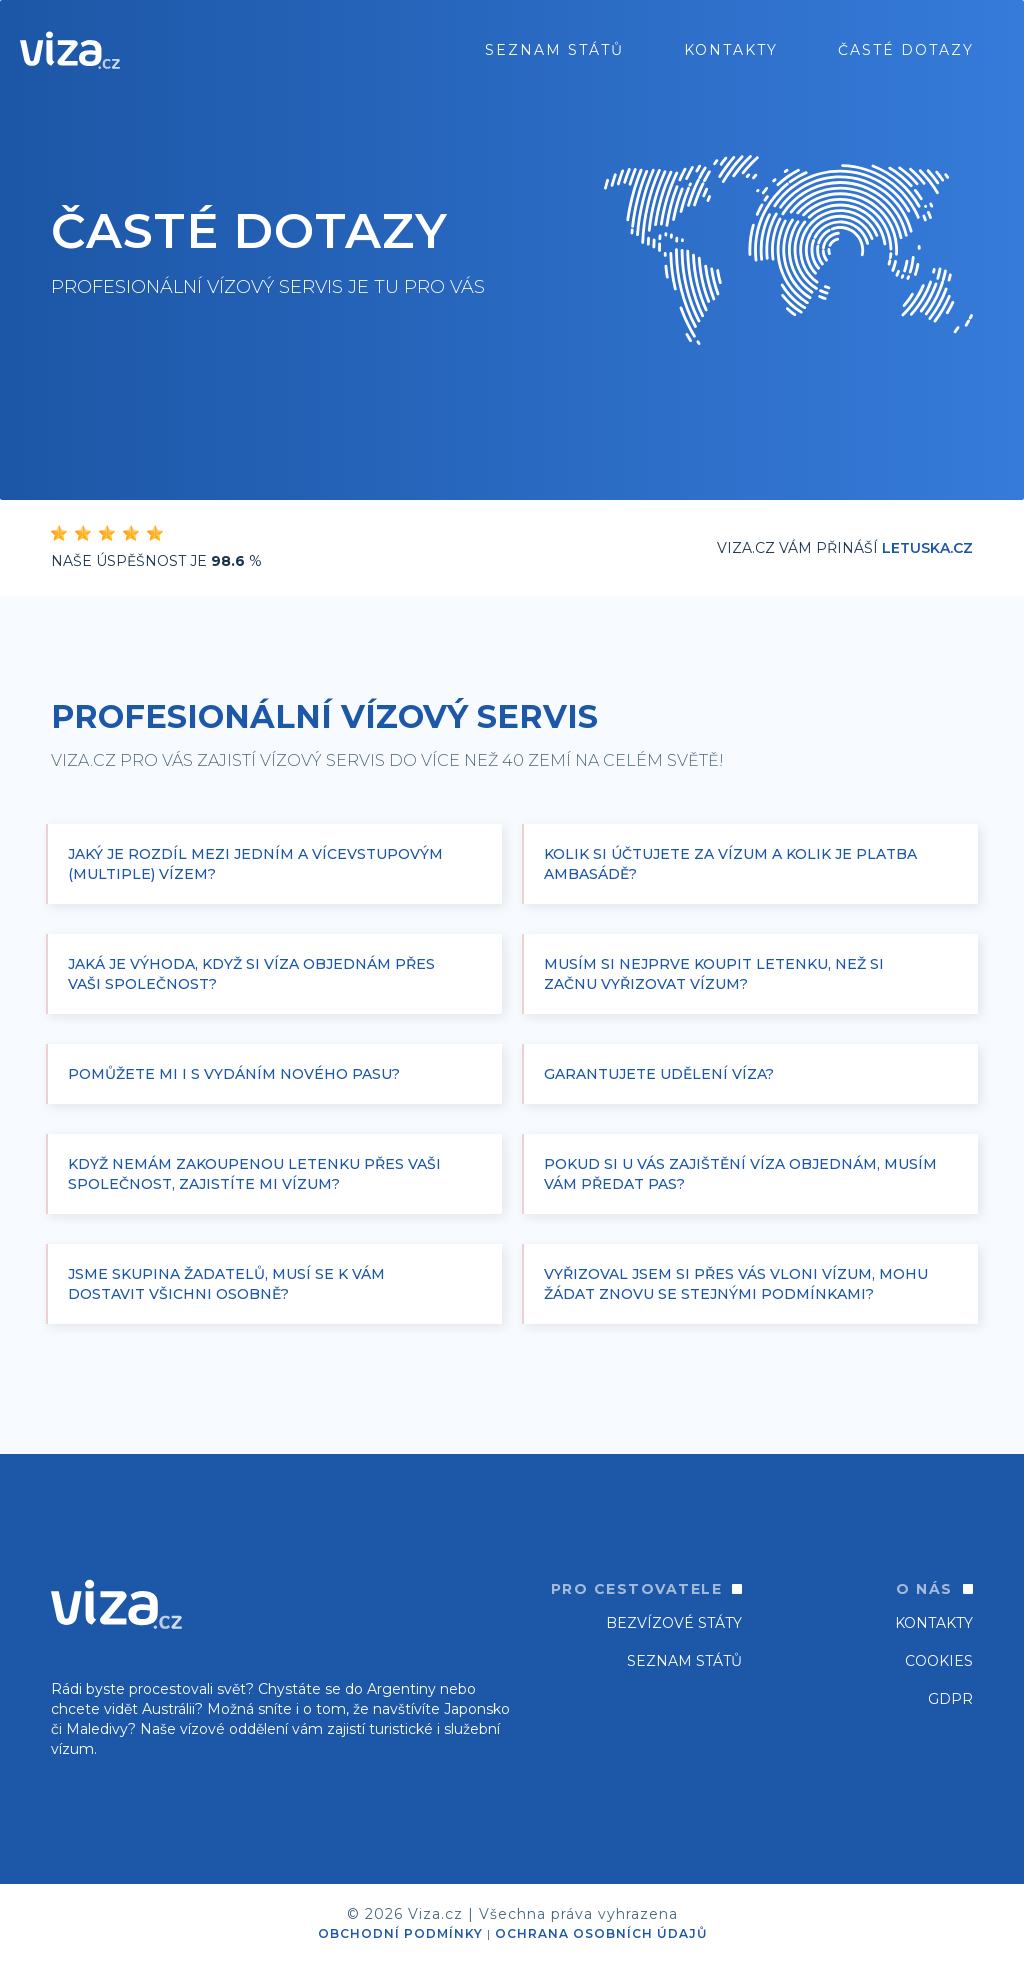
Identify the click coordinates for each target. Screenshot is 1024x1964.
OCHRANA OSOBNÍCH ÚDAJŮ (601, 1933)
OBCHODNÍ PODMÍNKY (400, 1933)
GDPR (950, 1699)
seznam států (554, 50)
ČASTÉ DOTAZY (906, 50)
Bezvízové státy (674, 1623)
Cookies (939, 1661)
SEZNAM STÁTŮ (684, 1661)
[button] (274, 864)
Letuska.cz (927, 548)
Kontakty (731, 50)
